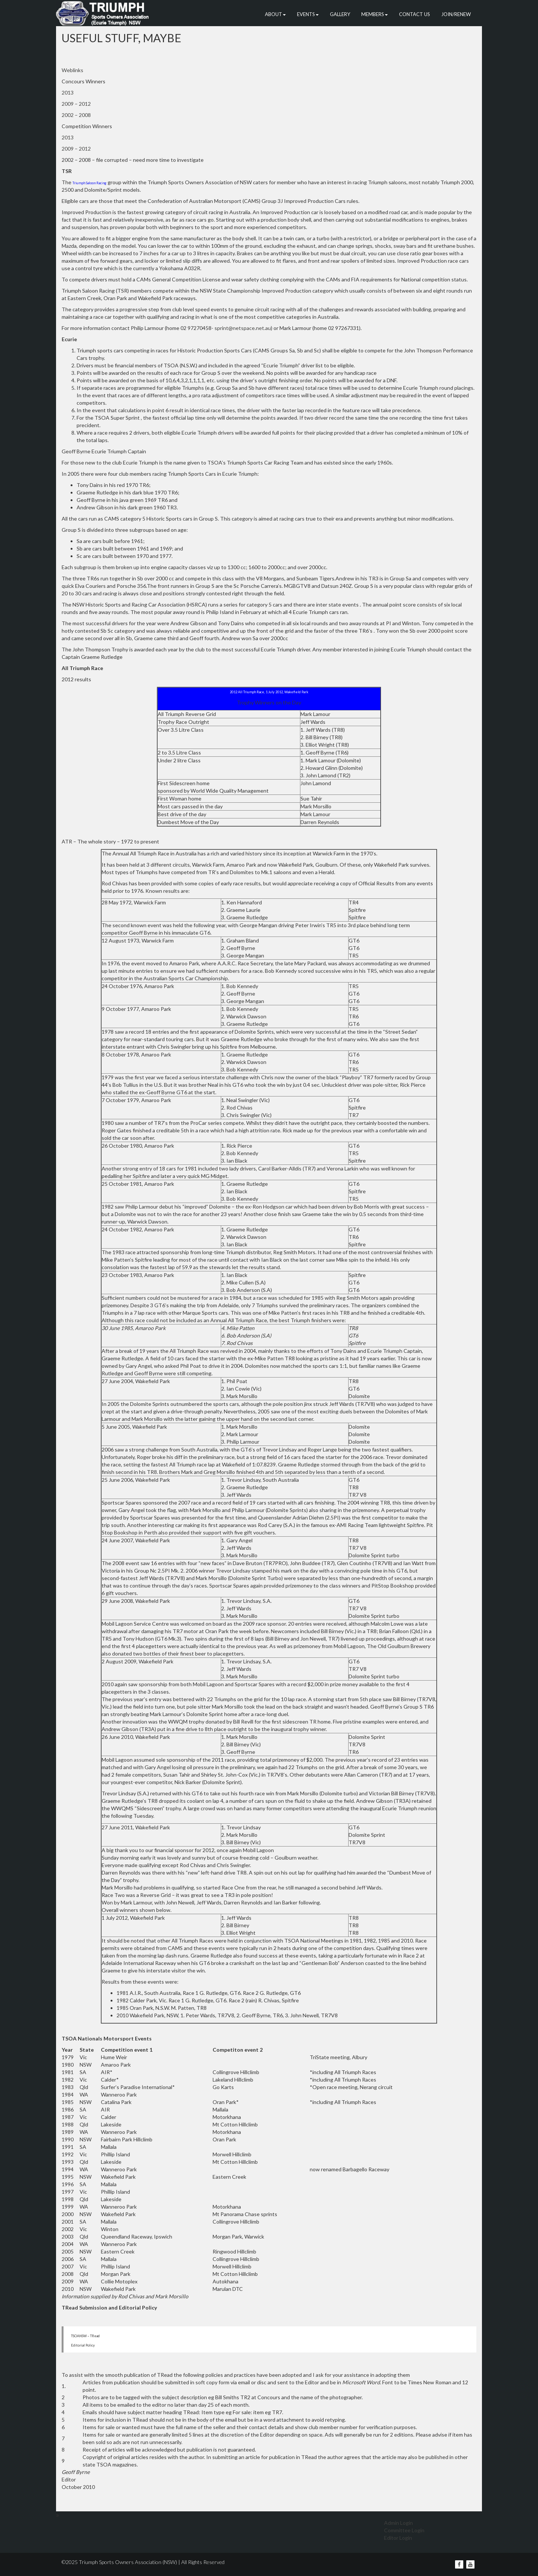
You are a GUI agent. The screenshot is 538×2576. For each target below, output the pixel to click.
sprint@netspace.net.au (242, 328)
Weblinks (72, 70)
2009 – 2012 (76, 104)
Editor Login (398, 2538)
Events (308, 14)
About (275, 14)
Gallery (340, 14)
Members (374, 14)
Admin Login (398, 2523)
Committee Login (404, 2530)
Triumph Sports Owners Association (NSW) (128, 2562)
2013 (68, 92)
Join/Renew (456, 14)
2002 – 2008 (76, 115)
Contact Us (414, 14)
